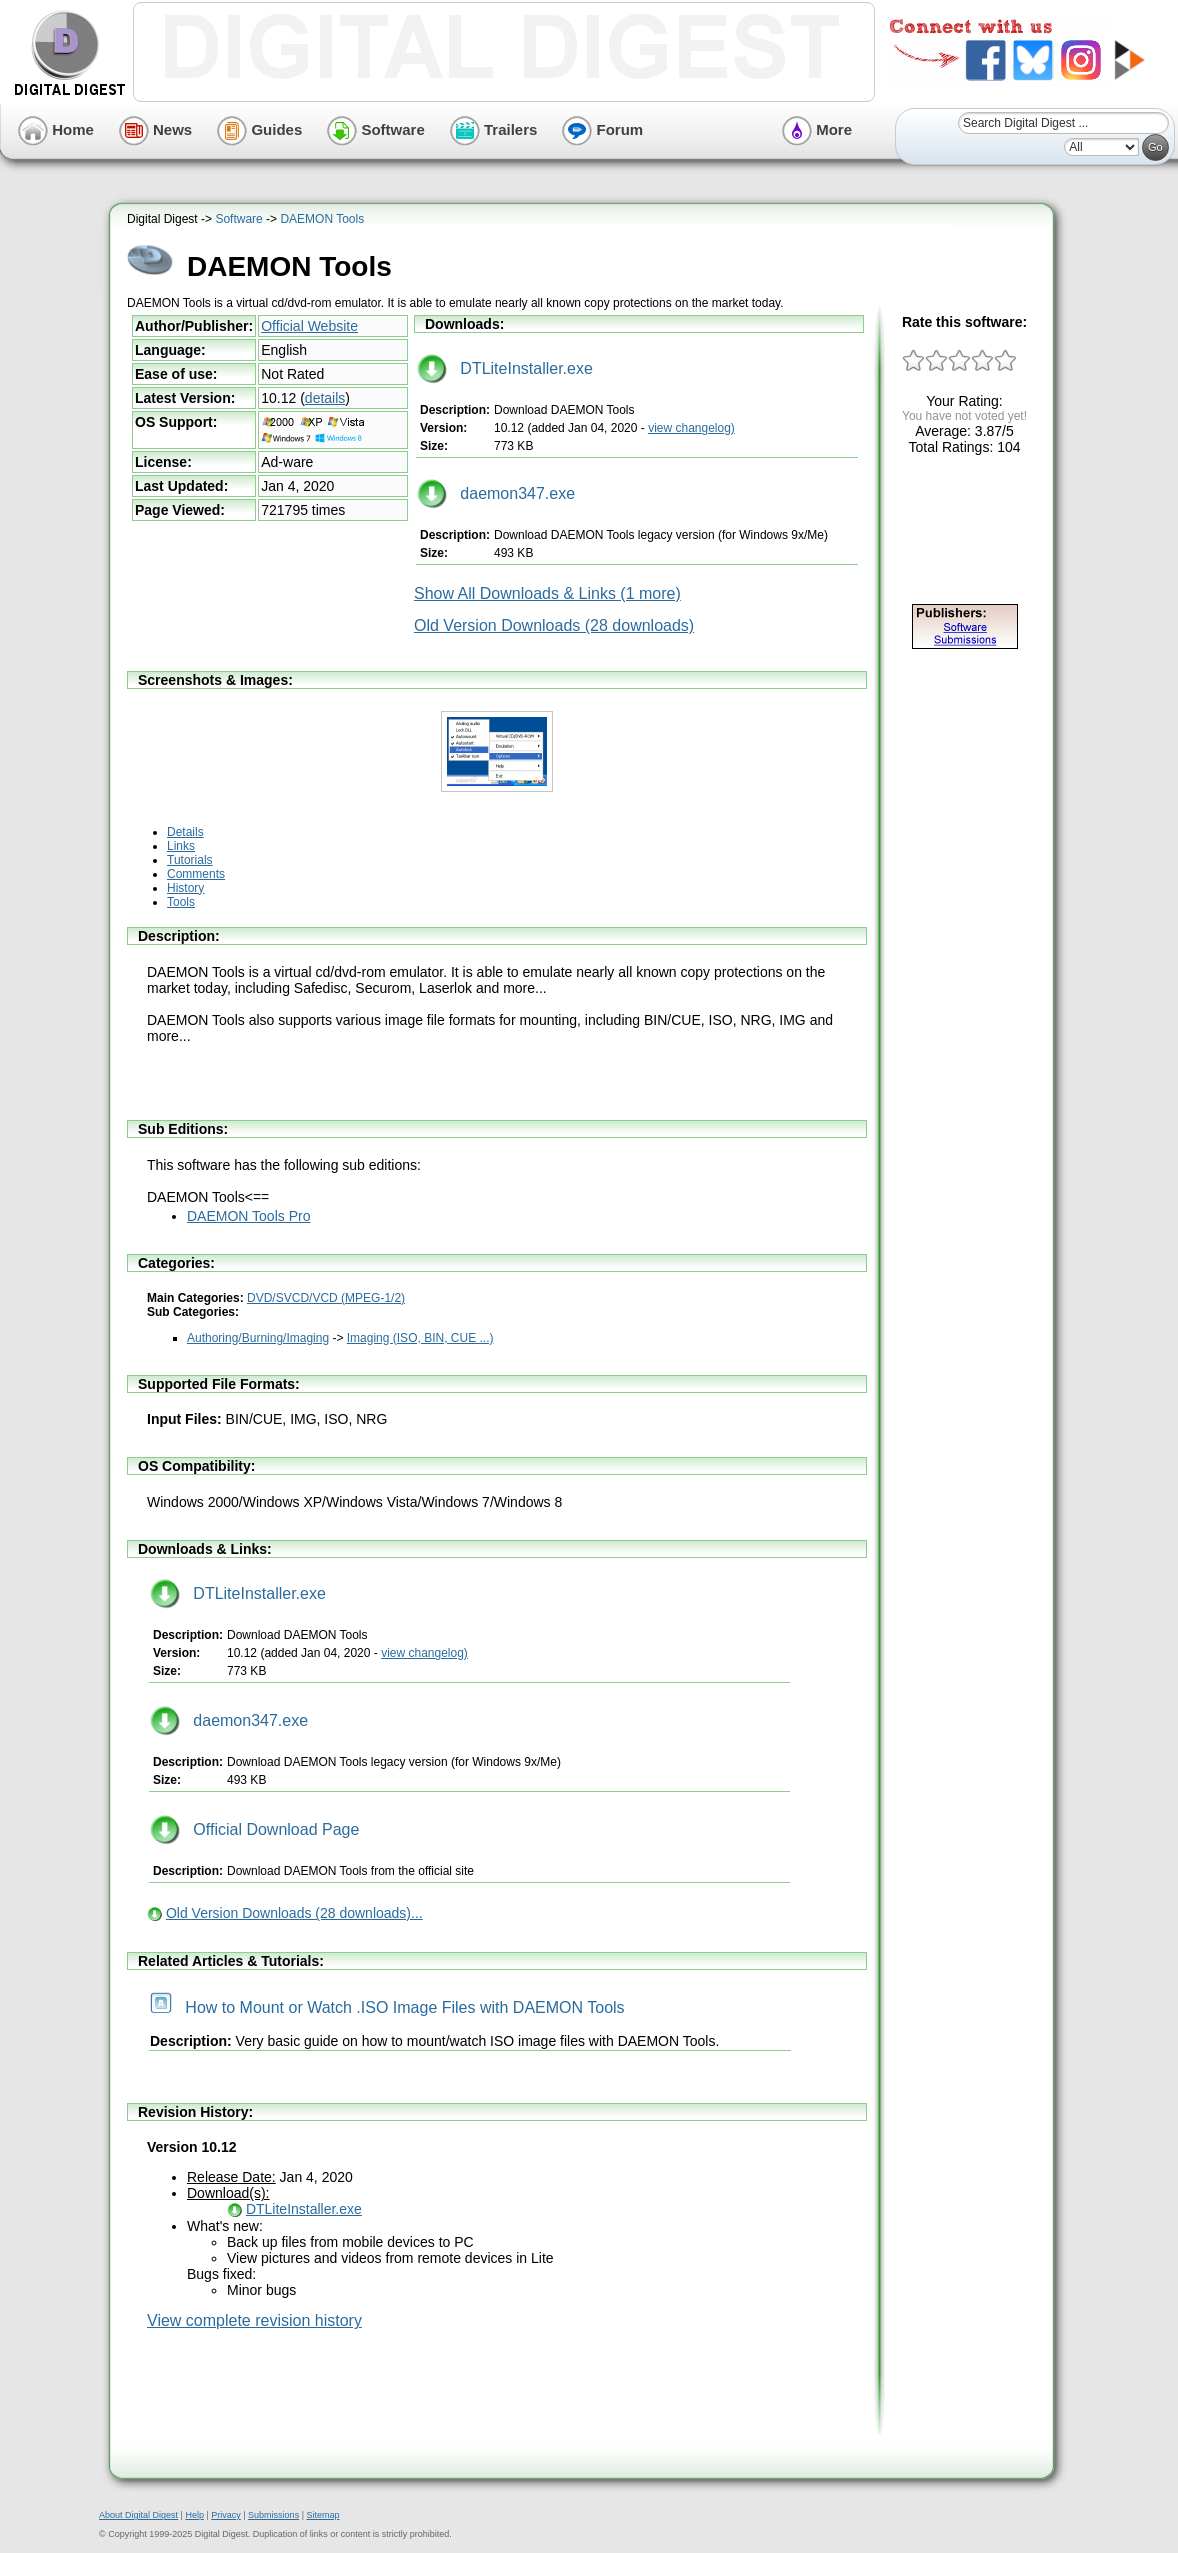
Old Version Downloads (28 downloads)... (294, 1913)
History (185, 888)
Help (194, 2515)
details (325, 398)
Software (376, 129)
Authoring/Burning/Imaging (258, 1338)
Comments (196, 874)
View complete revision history (254, 2320)
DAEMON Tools (322, 219)
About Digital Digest (138, 2515)
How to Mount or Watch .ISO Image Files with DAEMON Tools (387, 2007)
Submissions (273, 2515)
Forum (602, 129)
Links (181, 846)
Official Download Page (254, 1829)
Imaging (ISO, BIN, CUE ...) (420, 1338)
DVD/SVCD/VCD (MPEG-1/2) (326, 1298)
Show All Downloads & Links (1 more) (547, 593)
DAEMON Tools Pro (248, 1216)
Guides (259, 129)
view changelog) (691, 428)
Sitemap (322, 2515)
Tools (181, 902)
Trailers (494, 129)
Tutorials (190, 860)
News (155, 129)
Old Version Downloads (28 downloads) (554, 625)
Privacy (226, 2515)
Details (185, 832)
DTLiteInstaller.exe (505, 368)
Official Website (309, 326)
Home (56, 129)
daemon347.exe (496, 493)
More (817, 129)
